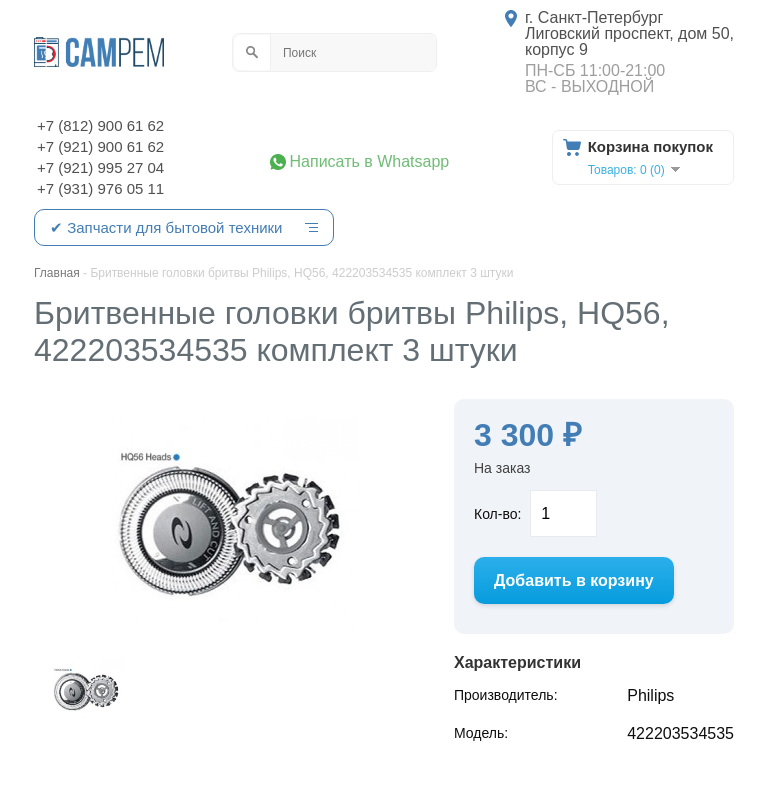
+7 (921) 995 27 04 (100, 167)
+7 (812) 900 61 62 (100, 125)
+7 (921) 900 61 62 (100, 146)
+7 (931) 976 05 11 (100, 188)
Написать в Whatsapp (370, 162)
